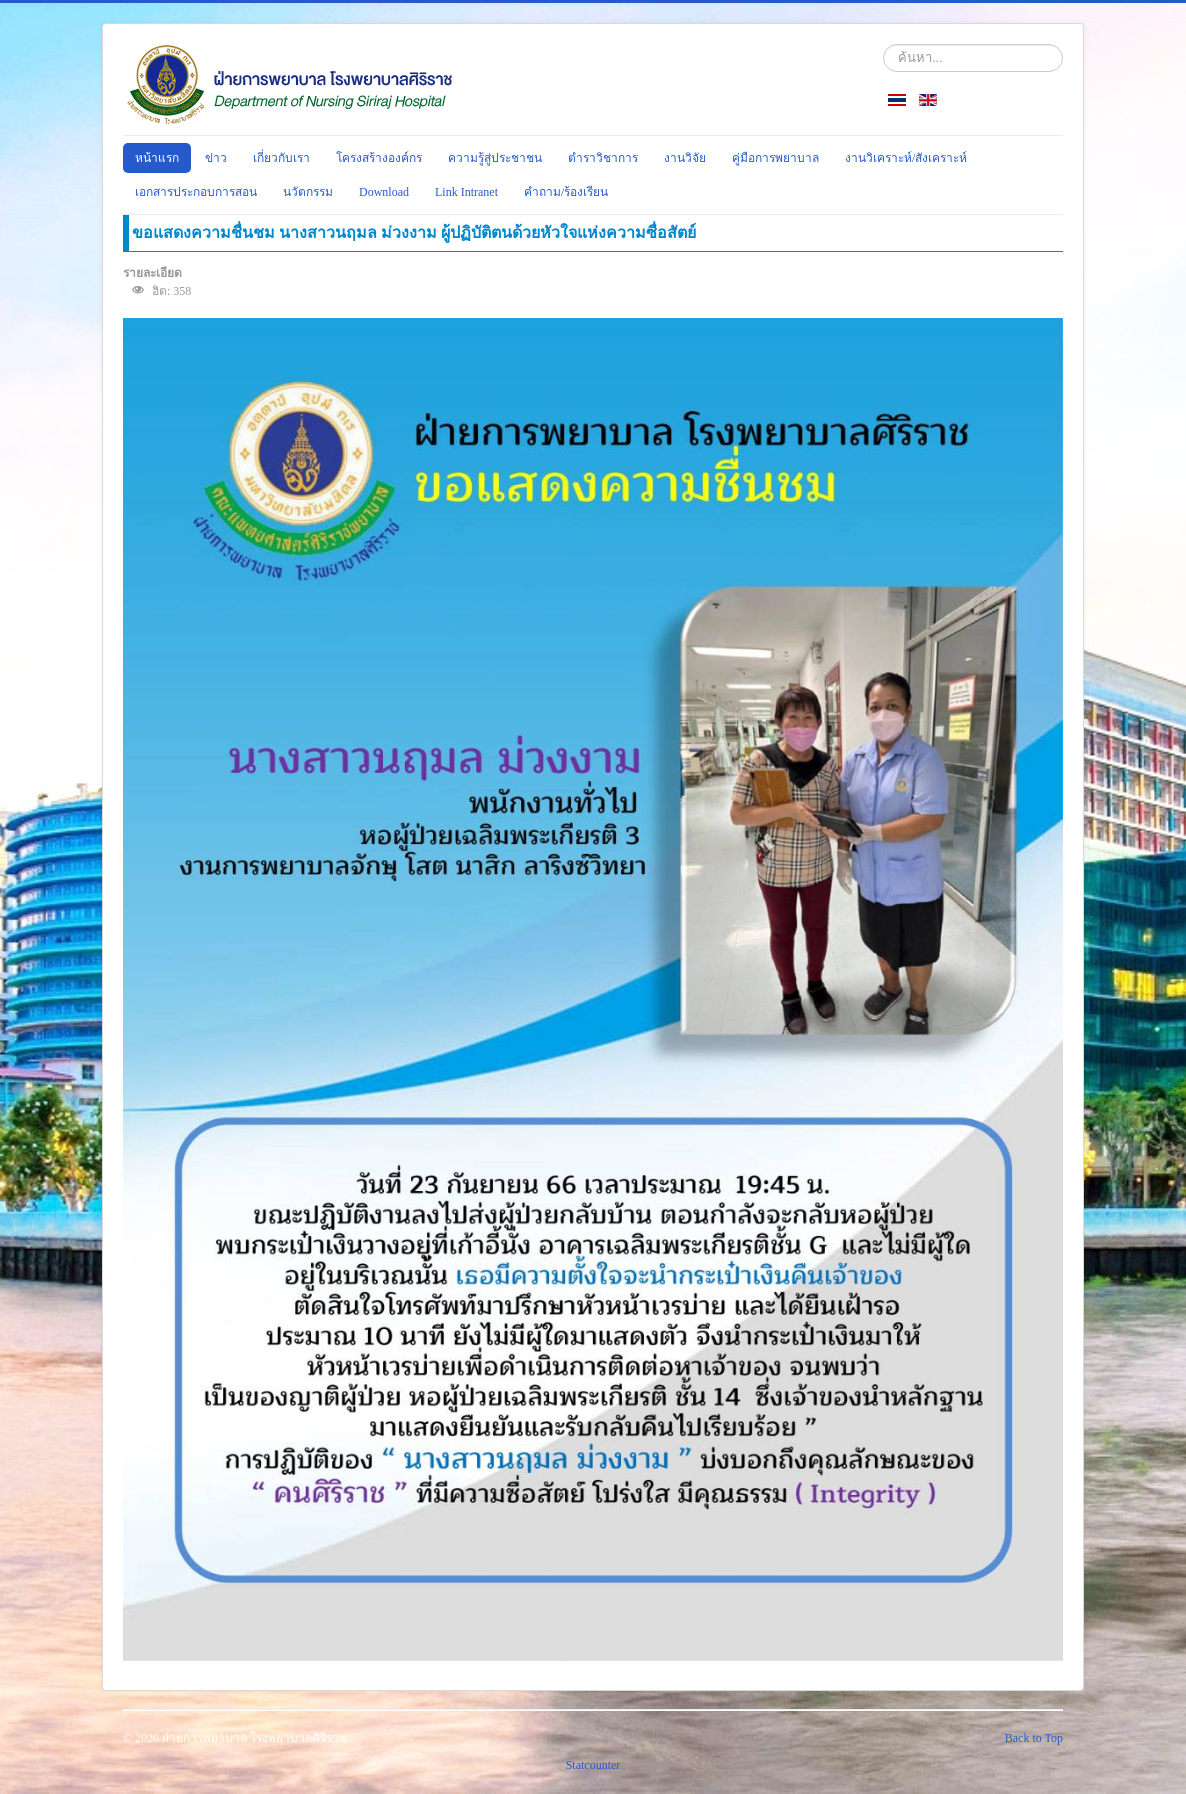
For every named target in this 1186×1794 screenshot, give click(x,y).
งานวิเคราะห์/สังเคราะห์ (906, 158)
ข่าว (216, 158)
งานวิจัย (685, 158)
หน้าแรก (157, 158)
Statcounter (593, 1765)
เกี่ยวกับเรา (281, 158)
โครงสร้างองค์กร (379, 158)
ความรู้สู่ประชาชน (495, 158)
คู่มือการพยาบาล (775, 158)
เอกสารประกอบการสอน (196, 192)
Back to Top (1034, 1738)
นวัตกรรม (308, 192)
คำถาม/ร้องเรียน (566, 192)
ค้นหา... (883, 44)
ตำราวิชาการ (603, 158)
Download (384, 192)
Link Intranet (466, 192)
